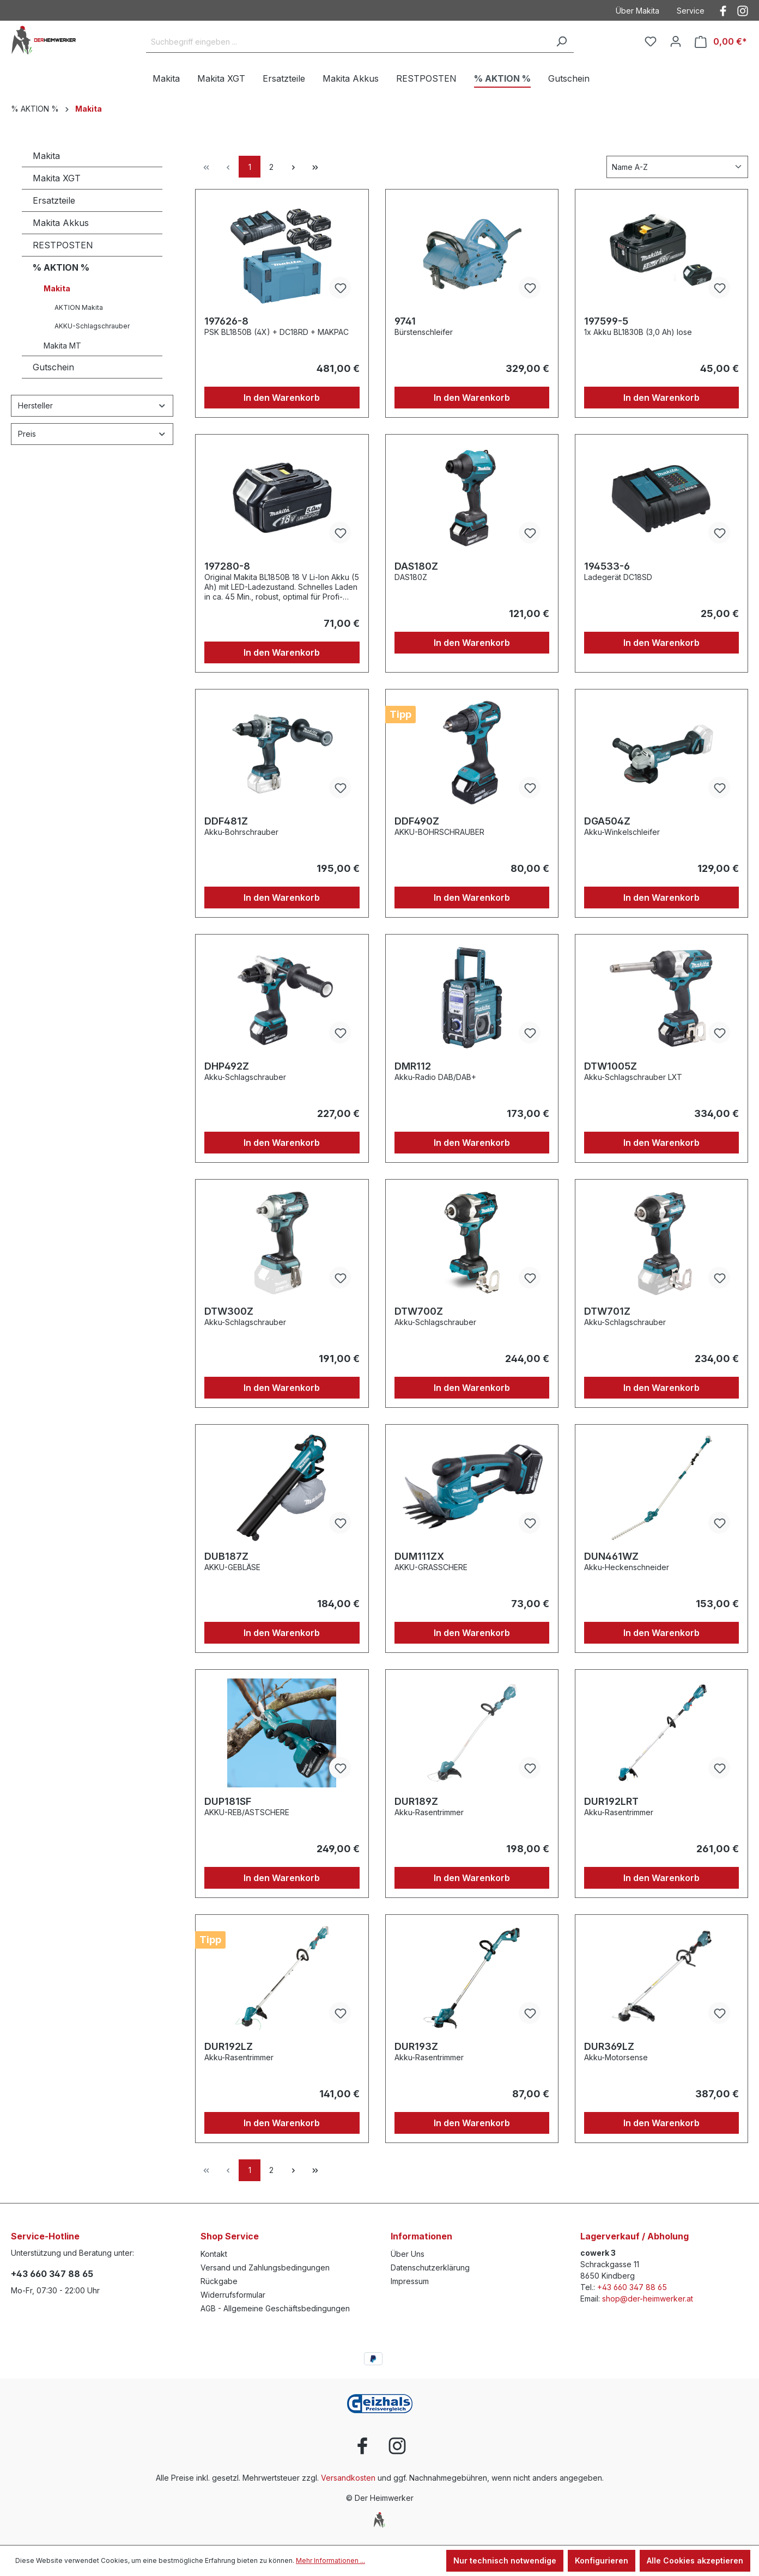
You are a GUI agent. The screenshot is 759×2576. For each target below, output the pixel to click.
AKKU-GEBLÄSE (232, 1567)
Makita (46, 155)
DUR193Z (416, 2046)
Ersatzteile (54, 200)
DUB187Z (226, 1556)
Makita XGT (57, 178)
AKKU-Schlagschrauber (92, 326)
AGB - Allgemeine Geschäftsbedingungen (275, 2308)
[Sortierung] (677, 167)
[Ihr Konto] (675, 41)
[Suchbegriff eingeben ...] (347, 42)
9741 (405, 321)
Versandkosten (348, 2477)
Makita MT (62, 345)
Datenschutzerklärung (430, 2267)
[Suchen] (561, 42)
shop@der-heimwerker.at (647, 2298)
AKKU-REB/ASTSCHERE (246, 1812)
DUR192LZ (228, 2046)
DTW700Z (418, 1311)
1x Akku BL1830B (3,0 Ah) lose (638, 332)
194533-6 (607, 566)
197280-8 (227, 566)
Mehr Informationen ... (330, 2560)
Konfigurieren (601, 2560)
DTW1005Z (610, 1066)
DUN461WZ (611, 1556)
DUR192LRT (611, 1801)
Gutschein (53, 367)
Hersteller (92, 405)
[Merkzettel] (650, 41)
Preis (92, 433)
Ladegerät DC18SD (618, 577)
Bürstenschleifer (423, 332)
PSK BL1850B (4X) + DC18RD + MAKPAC (276, 332)
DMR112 (412, 1066)
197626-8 (226, 321)
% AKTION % (61, 267)
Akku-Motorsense (616, 2057)
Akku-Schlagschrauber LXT (633, 1077)
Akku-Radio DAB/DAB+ (435, 1077)
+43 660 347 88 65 (52, 2273)
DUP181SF (227, 1801)
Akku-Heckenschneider (626, 1567)
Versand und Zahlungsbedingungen (265, 2267)
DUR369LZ (609, 2046)
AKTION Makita (78, 307)
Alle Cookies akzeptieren (695, 2560)
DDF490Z (416, 821)
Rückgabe (219, 2281)
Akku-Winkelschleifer (622, 832)
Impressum (410, 2281)
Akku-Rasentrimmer (429, 1812)
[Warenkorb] (721, 41)
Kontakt (214, 2253)
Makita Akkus (61, 222)
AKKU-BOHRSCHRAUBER (439, 832)
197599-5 (606, 321)
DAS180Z (416, 566)
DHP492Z (226, 1066)
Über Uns (407, 2253)
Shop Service (230, 2236)
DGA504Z (607, 821)
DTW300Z (228, 1311)
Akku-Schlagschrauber (245, 1077)
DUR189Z (416, 1801)
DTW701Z (607, 1311)
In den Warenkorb (282, 397)
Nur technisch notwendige (504, 2560)
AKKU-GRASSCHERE (430, 1567)
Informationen (421, 2236)
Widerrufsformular (233, 2294)
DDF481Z (226, 821)
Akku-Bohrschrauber (241, 832)
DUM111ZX (419, 1556)
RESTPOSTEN (63, 245)
